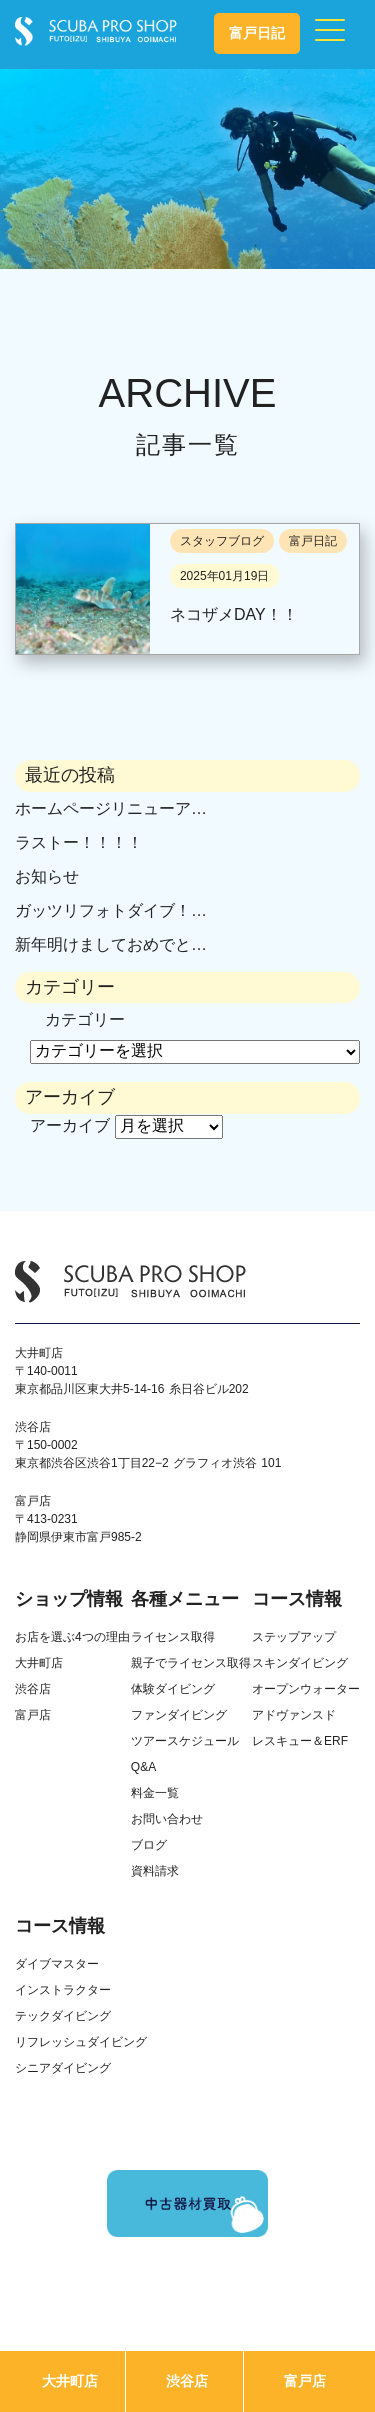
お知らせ (47, 876)
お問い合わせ (167, 1819)
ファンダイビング (179, 1715)
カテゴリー (85, 1019)
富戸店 (305, 2381)
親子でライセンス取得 (191, 1663)
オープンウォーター (306, 1689)
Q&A (143, 1767)
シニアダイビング (63, 2068)
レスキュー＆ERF (300, 1741)
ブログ (149, 1845)
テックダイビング (63, 2016)
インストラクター (63, 1990)
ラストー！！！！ (79, 842)
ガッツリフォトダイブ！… (111, 910)
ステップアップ (294, 1637)
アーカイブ (70, 1125)
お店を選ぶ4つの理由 (72, 1637)
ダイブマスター (57, 1964)
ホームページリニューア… (111, 808)
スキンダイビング (300, 1663)
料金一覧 (155, 1793)
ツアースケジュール (185, 1741)
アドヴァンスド (294, 1715)
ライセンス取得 (173, 1637)
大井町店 (70, 2381)
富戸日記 (257, 33)
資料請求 (155, 1871)
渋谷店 (187, 2381)
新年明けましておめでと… (111, 944)
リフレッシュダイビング (81, 2042)
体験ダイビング (173, 1689)
